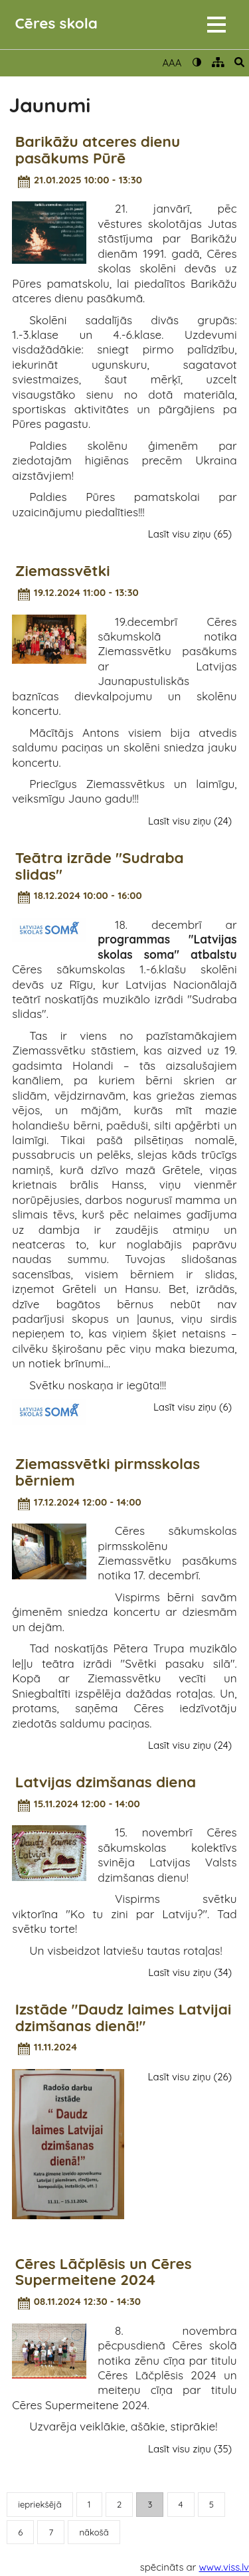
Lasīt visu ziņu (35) (190, 2448)
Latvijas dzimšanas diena (105, 1782)
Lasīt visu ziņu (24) (190, 821)
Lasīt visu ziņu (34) (190, 1972)
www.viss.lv (224, 2567)
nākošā (93, 2532)
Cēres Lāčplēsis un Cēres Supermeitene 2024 (103, 2272)
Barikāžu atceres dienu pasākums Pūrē (97, 150)
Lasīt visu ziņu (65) (190, 534)
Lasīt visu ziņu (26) (190, 2076)
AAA (171, 62)
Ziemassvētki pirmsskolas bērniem (107, 1472)
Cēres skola (56, 23)
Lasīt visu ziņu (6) (192, 1407)
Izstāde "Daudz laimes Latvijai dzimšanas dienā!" (123, 2017)
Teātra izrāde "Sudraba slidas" (99, 866)
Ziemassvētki (62, 571)
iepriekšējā (39, 2504)
